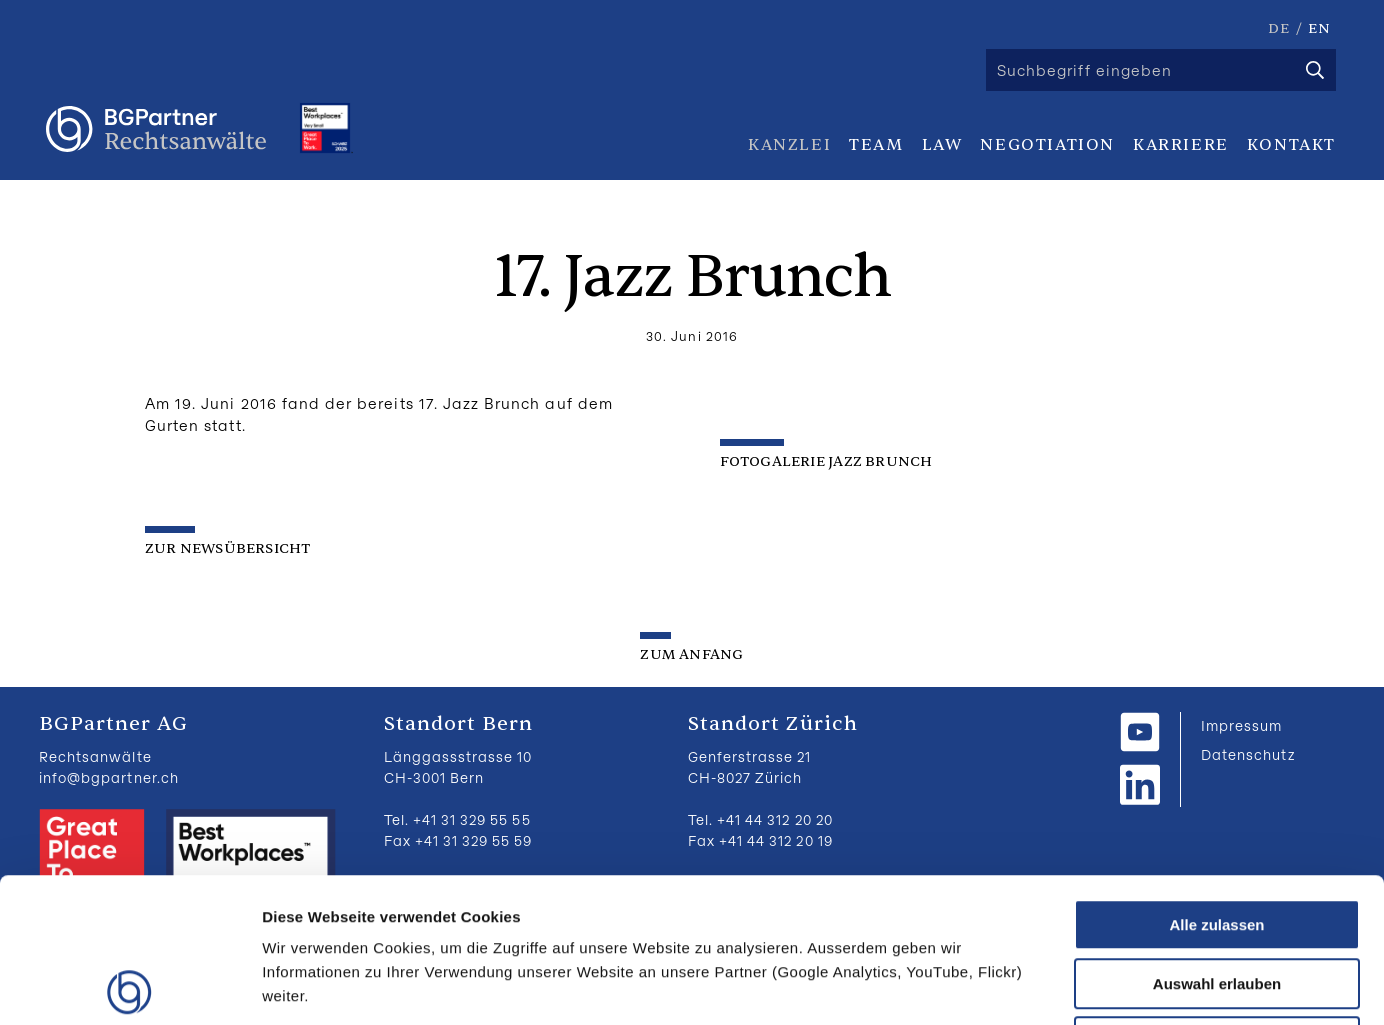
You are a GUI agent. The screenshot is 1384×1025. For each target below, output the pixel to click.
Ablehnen (1217, 897)
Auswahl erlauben (1217, 839)
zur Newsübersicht (228, 548)
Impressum (1241, 725)
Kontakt (1291, 145)
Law (942, 145)
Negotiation (1047, 145)
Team (876, 145)
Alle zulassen (1216, 780)
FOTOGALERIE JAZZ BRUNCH (828, 461)
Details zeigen (1063, 985)
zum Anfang (691, 654)
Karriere (1181, 145)
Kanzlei (789, 145)
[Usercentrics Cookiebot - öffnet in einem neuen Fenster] (129, 986)
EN (1319, 28)
